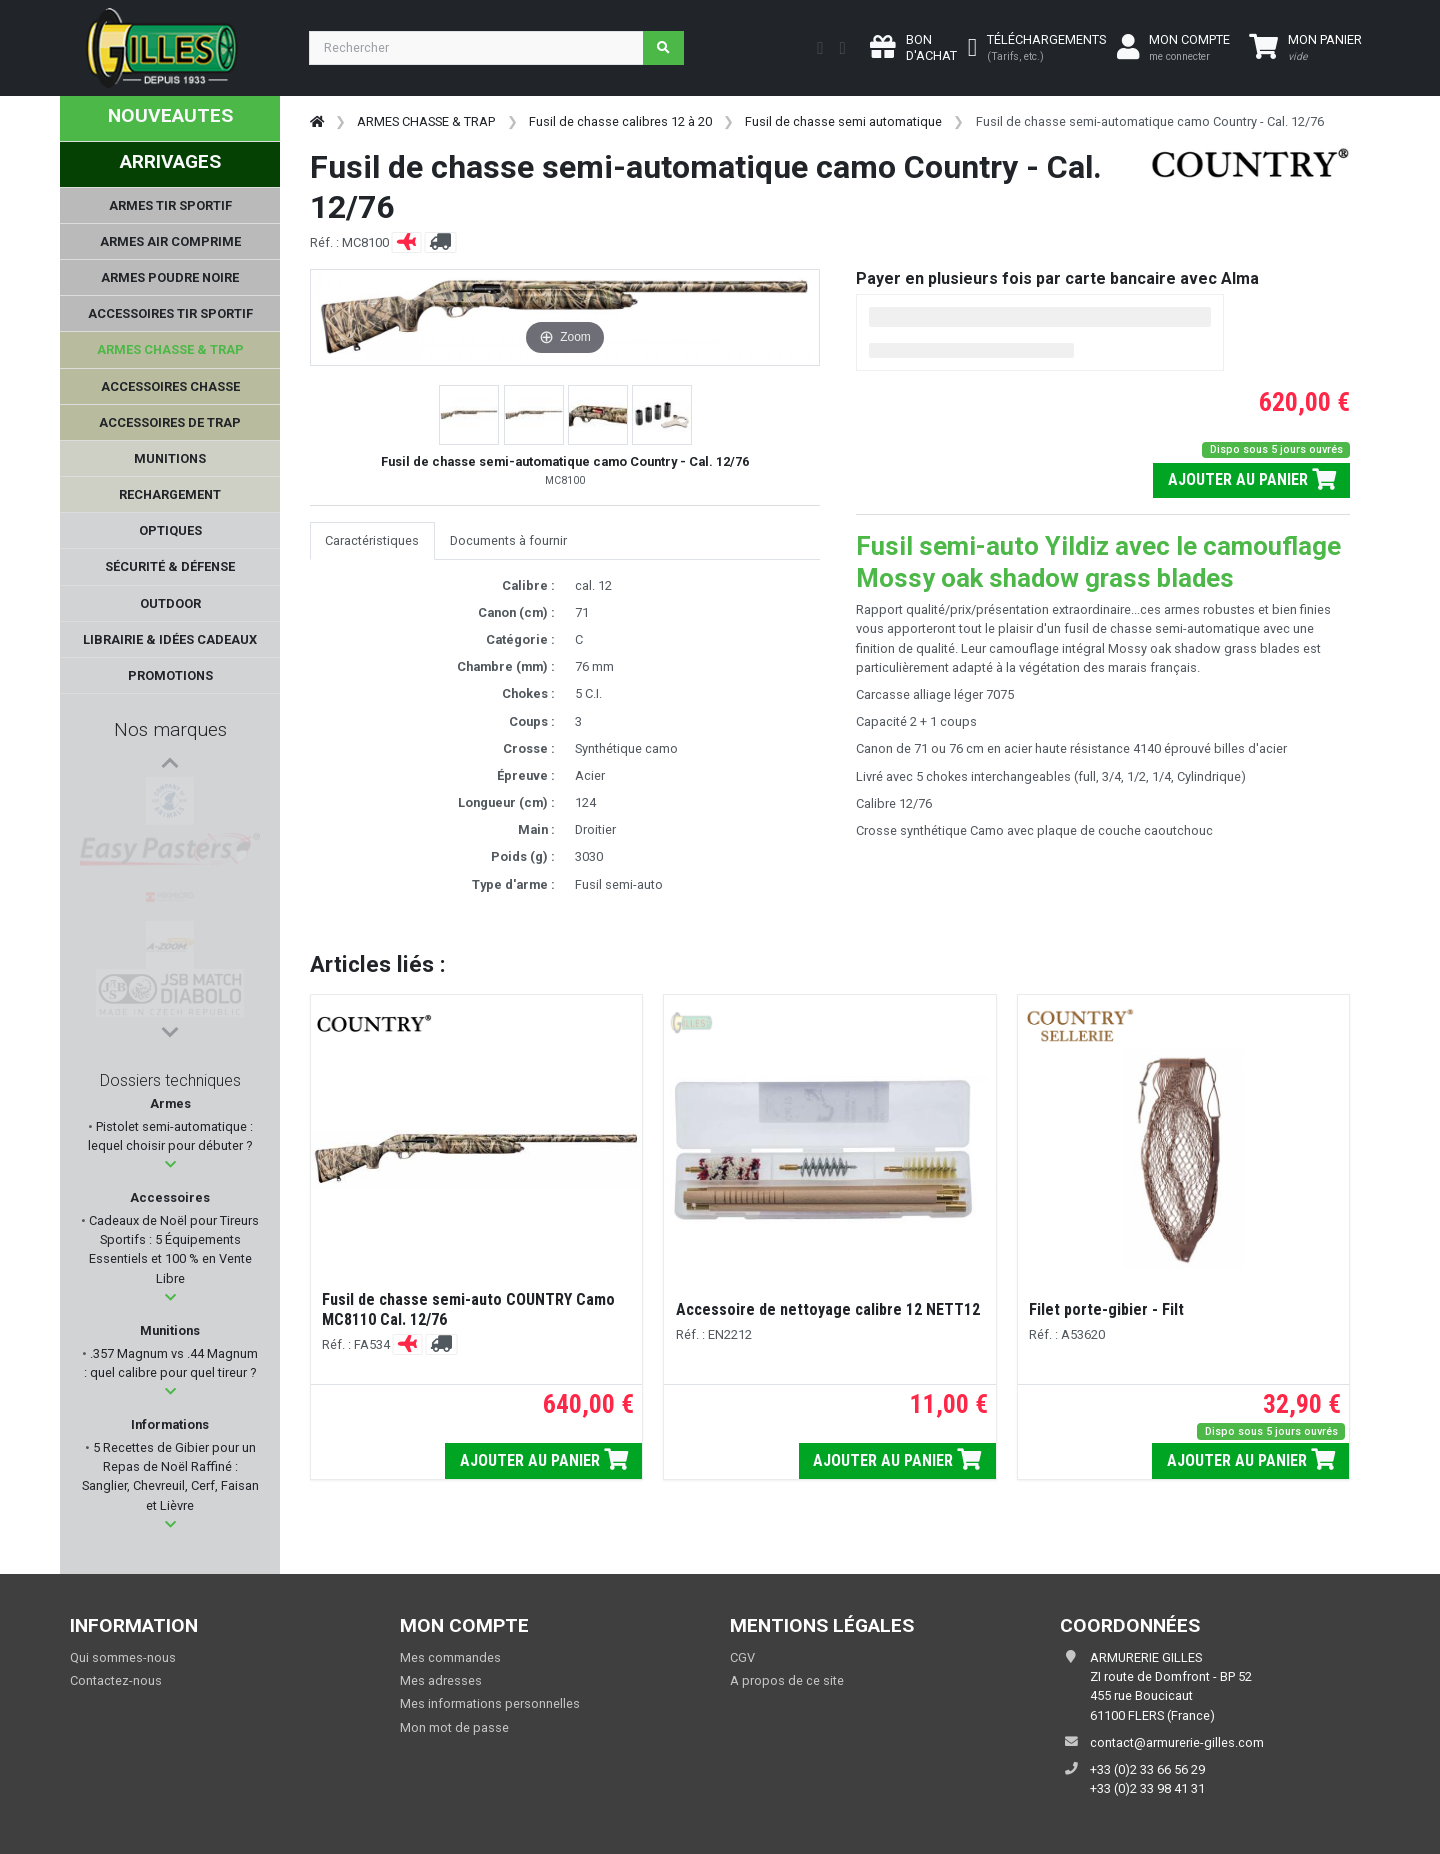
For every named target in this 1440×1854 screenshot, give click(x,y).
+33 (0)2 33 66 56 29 (1147, 1769)
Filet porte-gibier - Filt (1106, 1309)
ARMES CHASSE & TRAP (426, 121)
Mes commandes (450, 1657)
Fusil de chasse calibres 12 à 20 (620, 121)
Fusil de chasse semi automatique (843, 121)
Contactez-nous (116, 1680)
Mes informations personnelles (490, 1703)
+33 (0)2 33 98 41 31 (1147, 1788)
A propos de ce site (787, 1680)
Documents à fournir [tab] (508, 540)
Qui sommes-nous (123, 1657)
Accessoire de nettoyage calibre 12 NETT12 (828, 1309)
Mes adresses (441, 1680)
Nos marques (170, 729)
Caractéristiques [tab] (372, 540)
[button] (170, 1164)
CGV (742, 1657)
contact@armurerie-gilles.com (1177, 1742)
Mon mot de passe (454, 1727)
